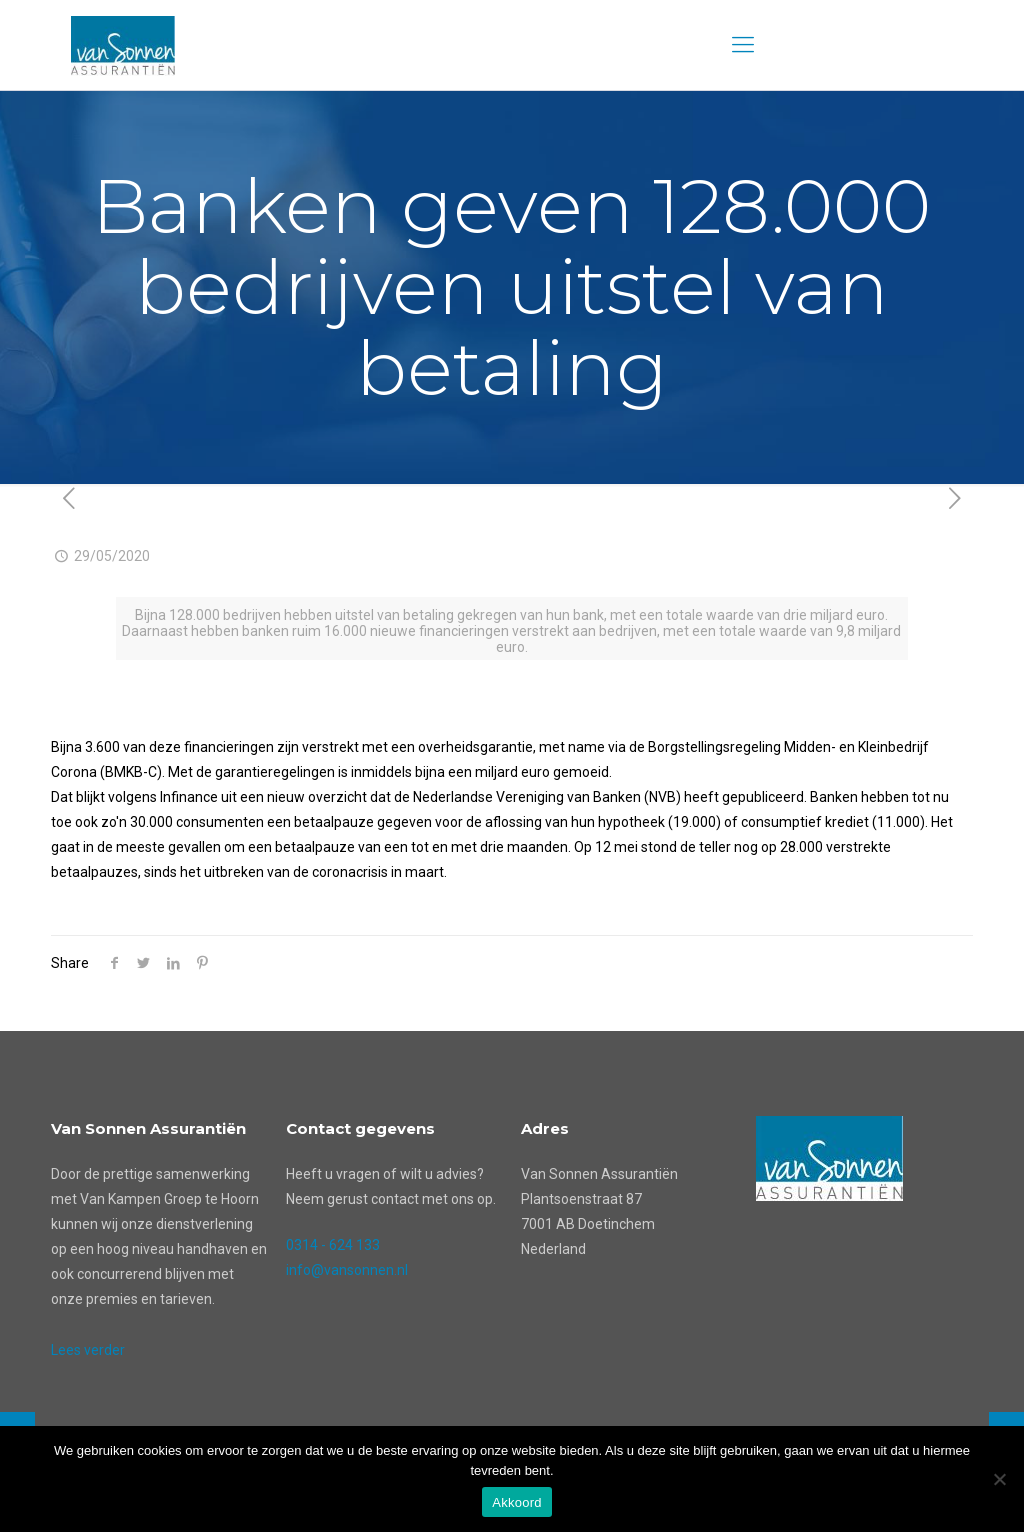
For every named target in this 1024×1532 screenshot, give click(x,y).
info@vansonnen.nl (347, 1270)
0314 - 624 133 (333, 1245)
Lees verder (88, 1350)
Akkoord (516, 1502)
